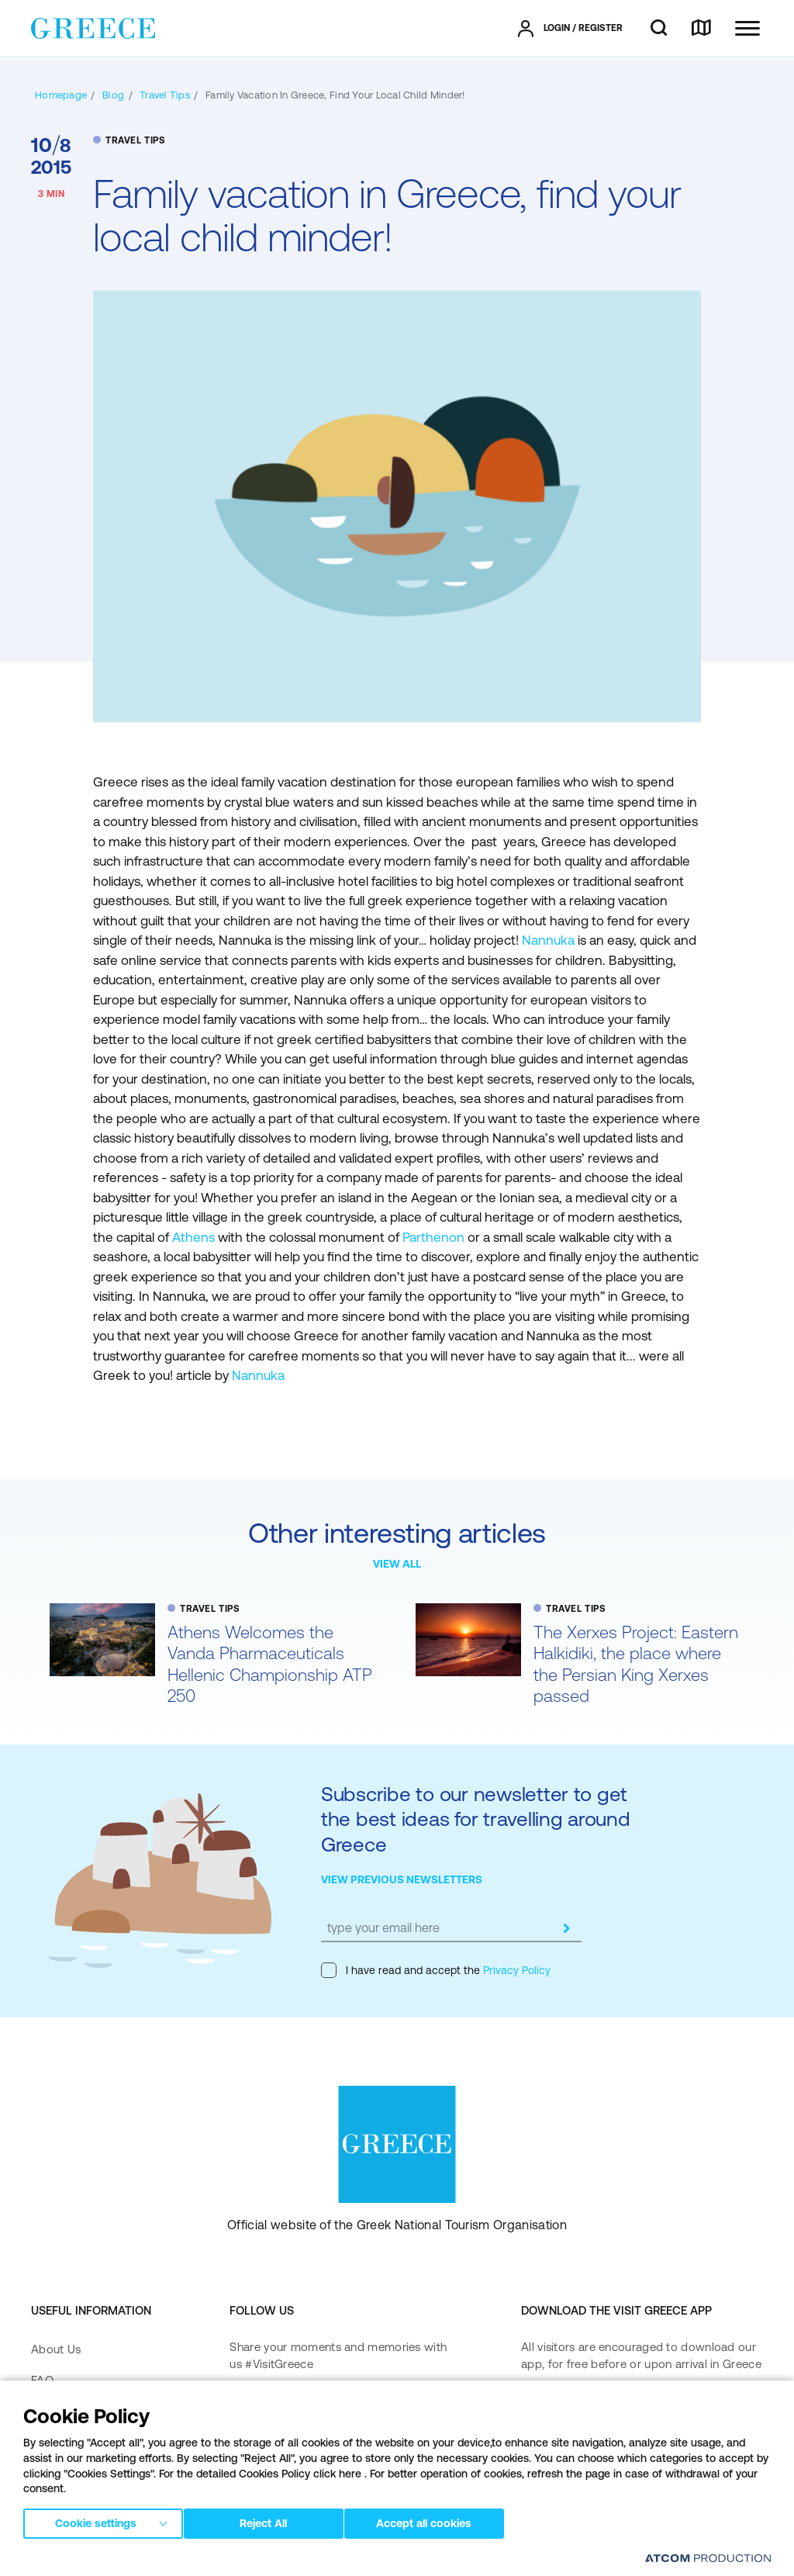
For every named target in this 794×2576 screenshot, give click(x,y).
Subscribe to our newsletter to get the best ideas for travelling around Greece (475, 1818)
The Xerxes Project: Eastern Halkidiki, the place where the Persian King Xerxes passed (635, 1664)
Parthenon (435, 1237)
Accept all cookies (438, 2521)
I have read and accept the (436, 1970)
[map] (700, 28)
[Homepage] (61, 95)
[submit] (566, 1928)
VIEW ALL (397, 1564)
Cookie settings (95, 2521)
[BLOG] (113, 95)
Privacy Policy (515, 1970)
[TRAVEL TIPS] (165, 95)
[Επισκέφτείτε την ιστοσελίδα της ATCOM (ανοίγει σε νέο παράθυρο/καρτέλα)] (708, 2557)
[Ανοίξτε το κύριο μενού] (747, 28)
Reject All (270, 2521)
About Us (56, 2349)
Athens (195, 1237)
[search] (658, 28)
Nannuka (548, 940)
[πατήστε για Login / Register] (570, 28)
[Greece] (93, 27)
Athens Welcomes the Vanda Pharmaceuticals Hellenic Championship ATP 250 (269, 1664)
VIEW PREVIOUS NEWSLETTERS (401, 1879)
